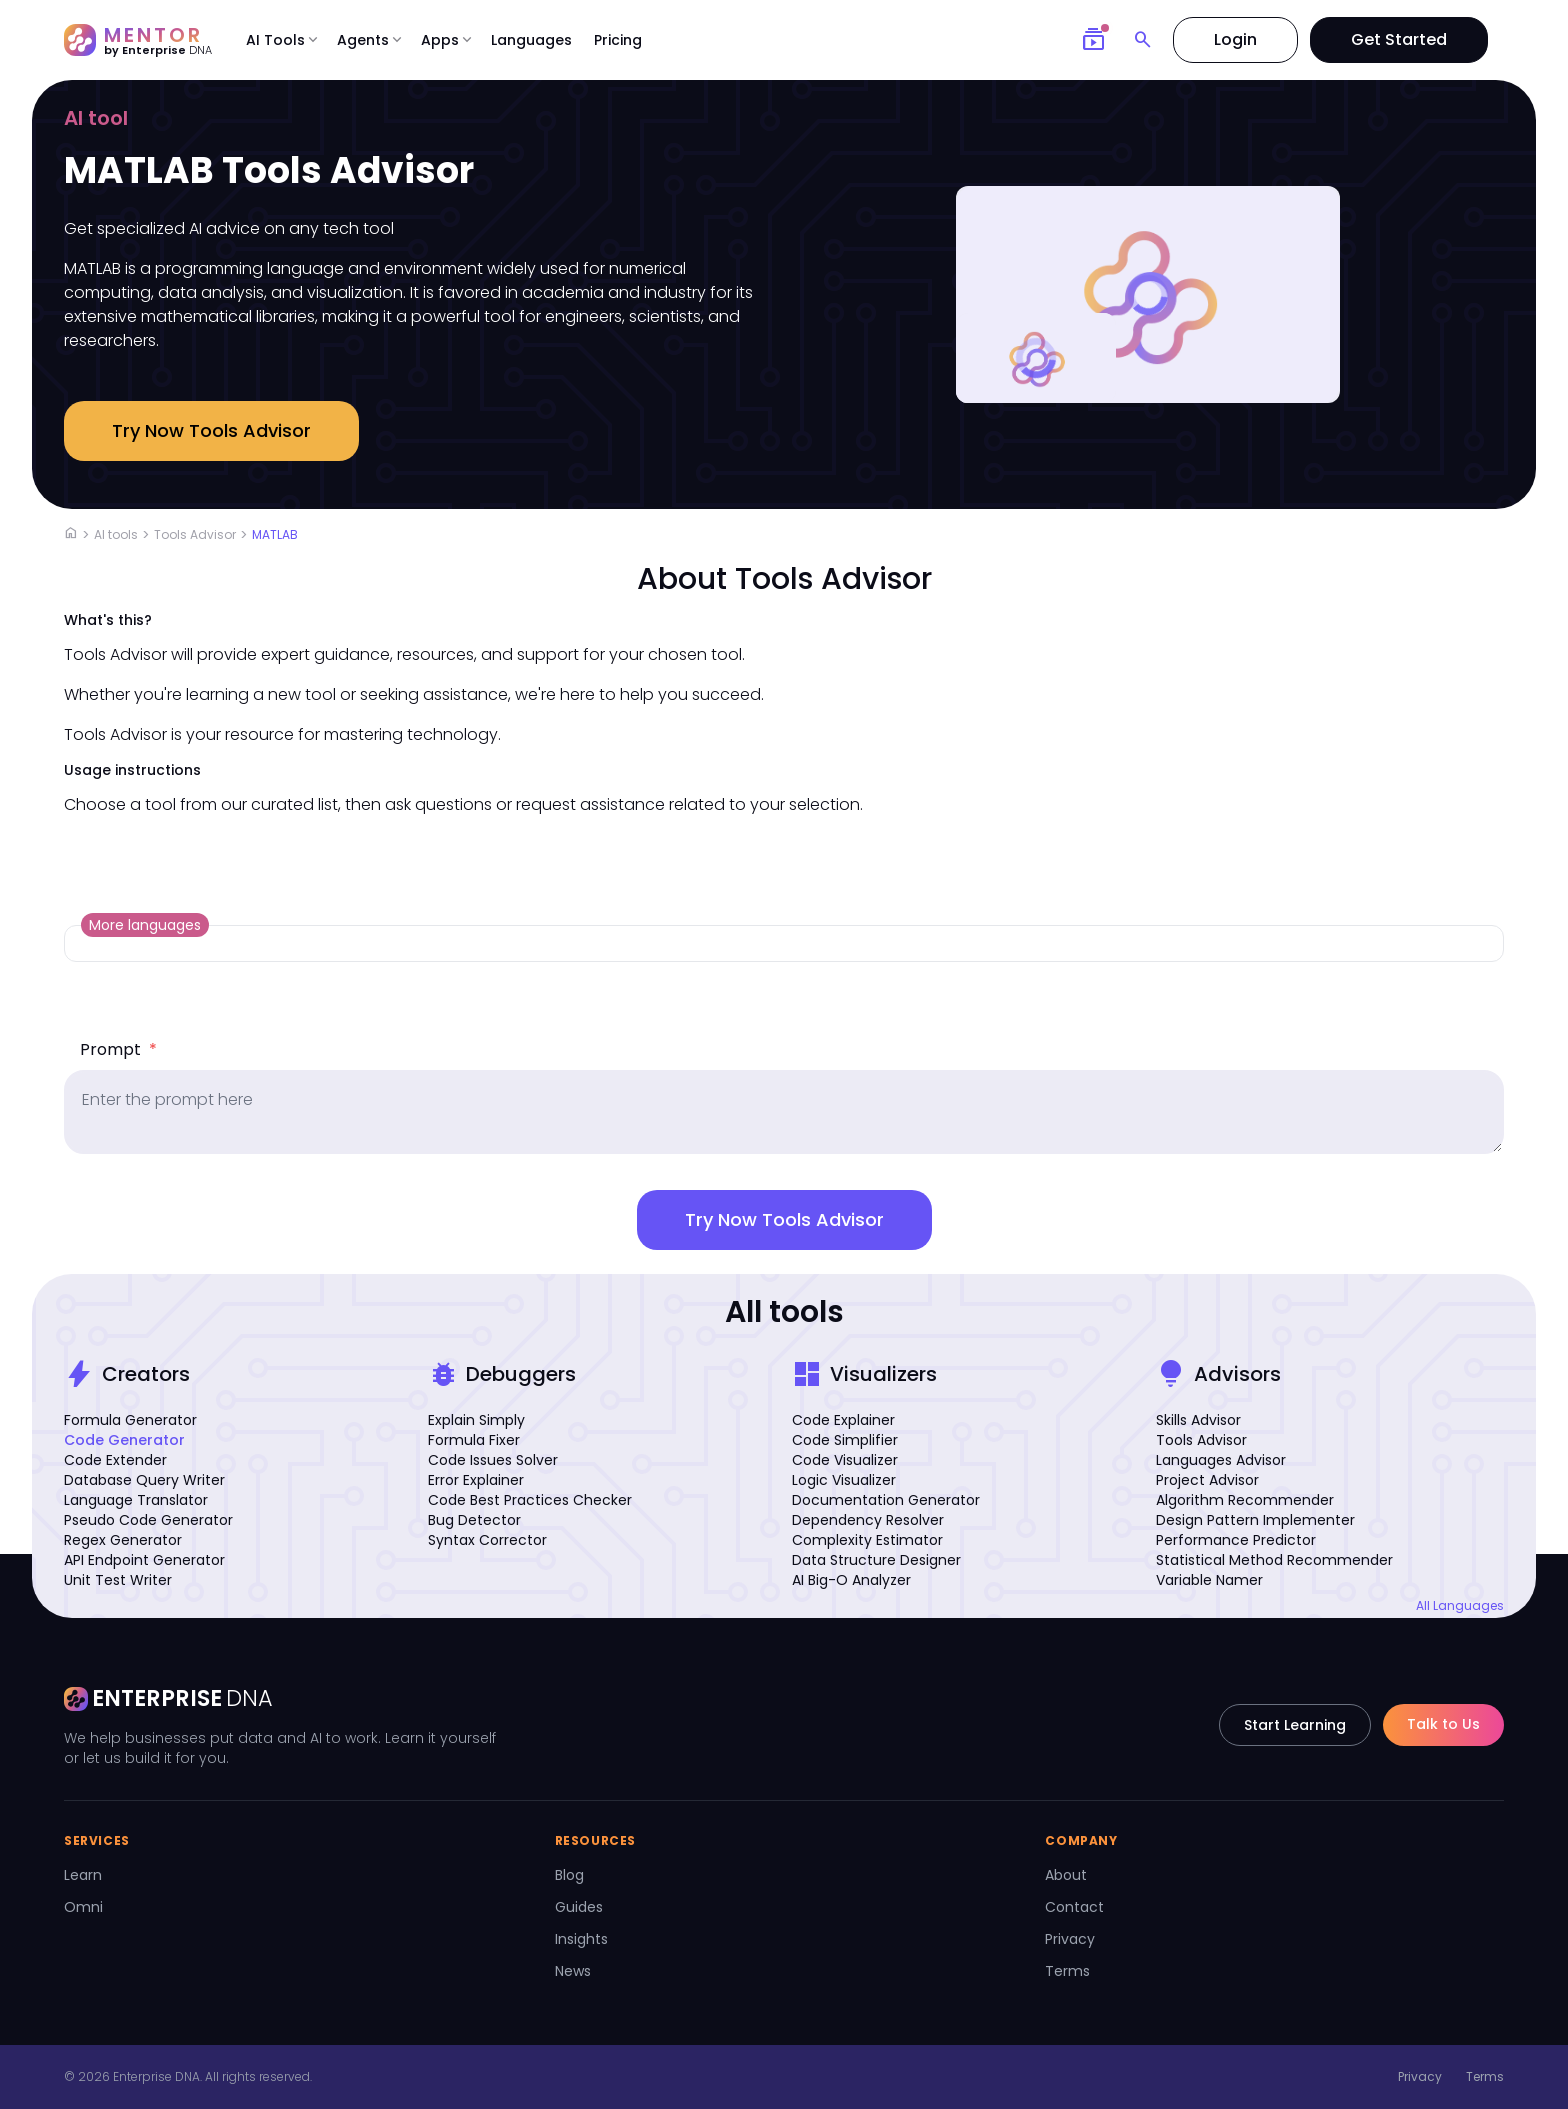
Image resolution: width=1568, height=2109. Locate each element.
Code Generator (124, 1440)
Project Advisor (1207, 1480)
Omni (83, 1907)
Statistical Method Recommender (1274, 1560)
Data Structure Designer (876, 1560)
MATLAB (275, 534)
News (573, 1971)
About (1066, 1875)
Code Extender (115, 1460)
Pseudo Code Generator (148, 1520)
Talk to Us (1443, 1724)
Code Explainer (843, 1420)
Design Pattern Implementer (1255, 1520)
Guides (579, 1907)
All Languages (1460, 1606)
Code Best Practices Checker (530, 1500)
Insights (581, 1939)
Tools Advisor (195, 534)
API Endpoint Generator (144, 1560)
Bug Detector (474, 1520)
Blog (569, 1875)
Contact (1074, 1907)
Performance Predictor (1236, 1540)
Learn (83, 1875)
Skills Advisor (1198, 1420)
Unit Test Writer (118, 1580)
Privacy (1070, 1939)
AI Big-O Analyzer (851, 1580)
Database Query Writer (144, 1480)
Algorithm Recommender (1245, 1500)
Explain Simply (476, 1420)
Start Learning (1295, 1725)
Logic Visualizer (844, 1480)
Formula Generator (130, 1420)
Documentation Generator (886, 1500)
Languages (531, 40)
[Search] (1143, 40)
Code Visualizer (845, 1460)
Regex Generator (123, 1540)
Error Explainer (476, 1480)
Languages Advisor (1221, 1460)
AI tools (116, 534)
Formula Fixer (474, 1440)
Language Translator (136, 1500)
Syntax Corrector (487, 1540)
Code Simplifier (845, 1440)
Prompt (118, 1050)
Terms (1067, 1971)
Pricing (618, 40)
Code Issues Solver (493, 1460)
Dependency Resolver (868, 1520)
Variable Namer (1209, 1580)
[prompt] (784, 1112)
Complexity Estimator (867, 1540)
